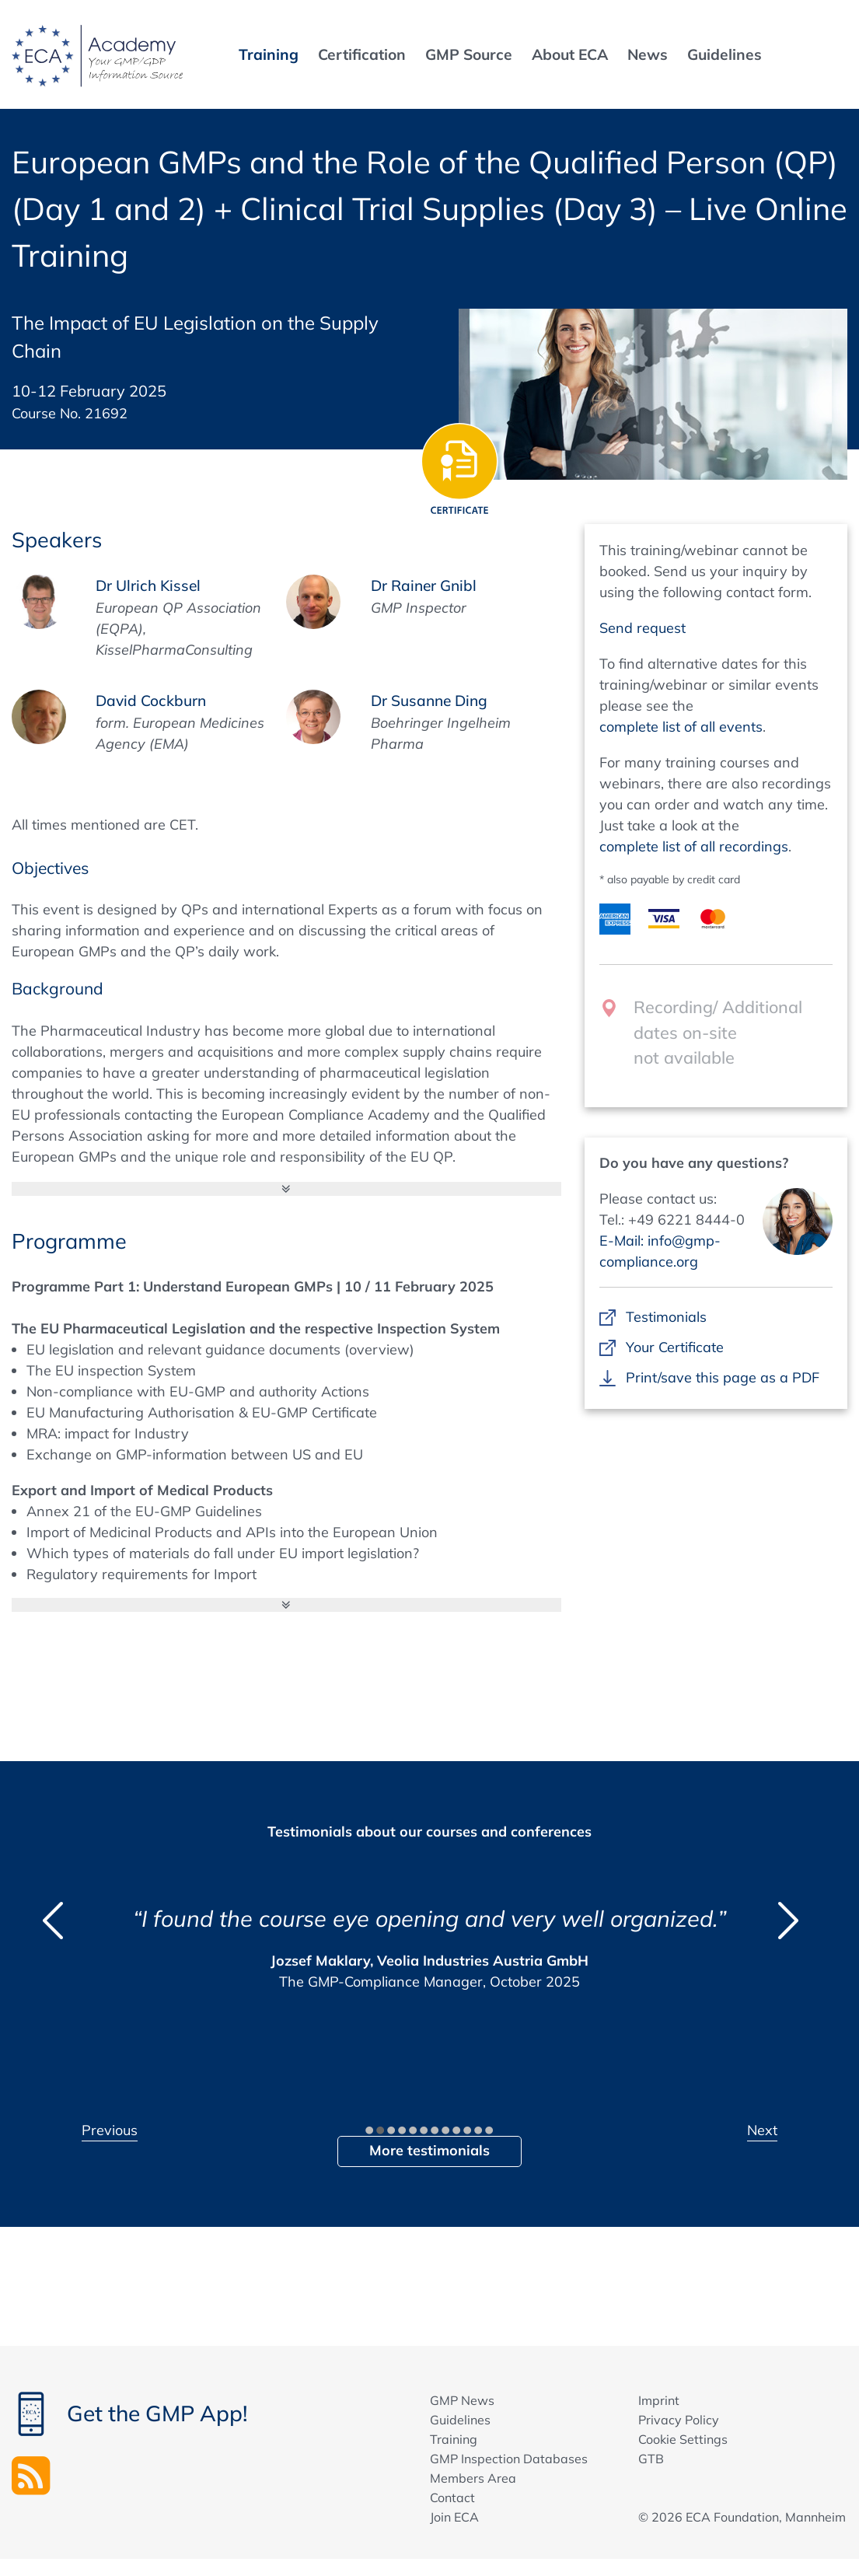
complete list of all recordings (693, 846)
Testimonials (666, 1317)
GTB (651, 2458)
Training (453, 2439)
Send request (642, 628)
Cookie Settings (683, 2439)
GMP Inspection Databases (509, 2458)
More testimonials (429, 2150)
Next (762, 2130)
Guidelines (460, 2419)
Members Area (473, 2478)
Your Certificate (674, 1347)
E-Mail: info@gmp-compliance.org (660, 1251)
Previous (110, 2130)
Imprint (658, 2400)
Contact (452, 2497)
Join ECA (454, 2517)
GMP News (462, 2400)
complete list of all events (681, 727)
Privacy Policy (678, 2419)
